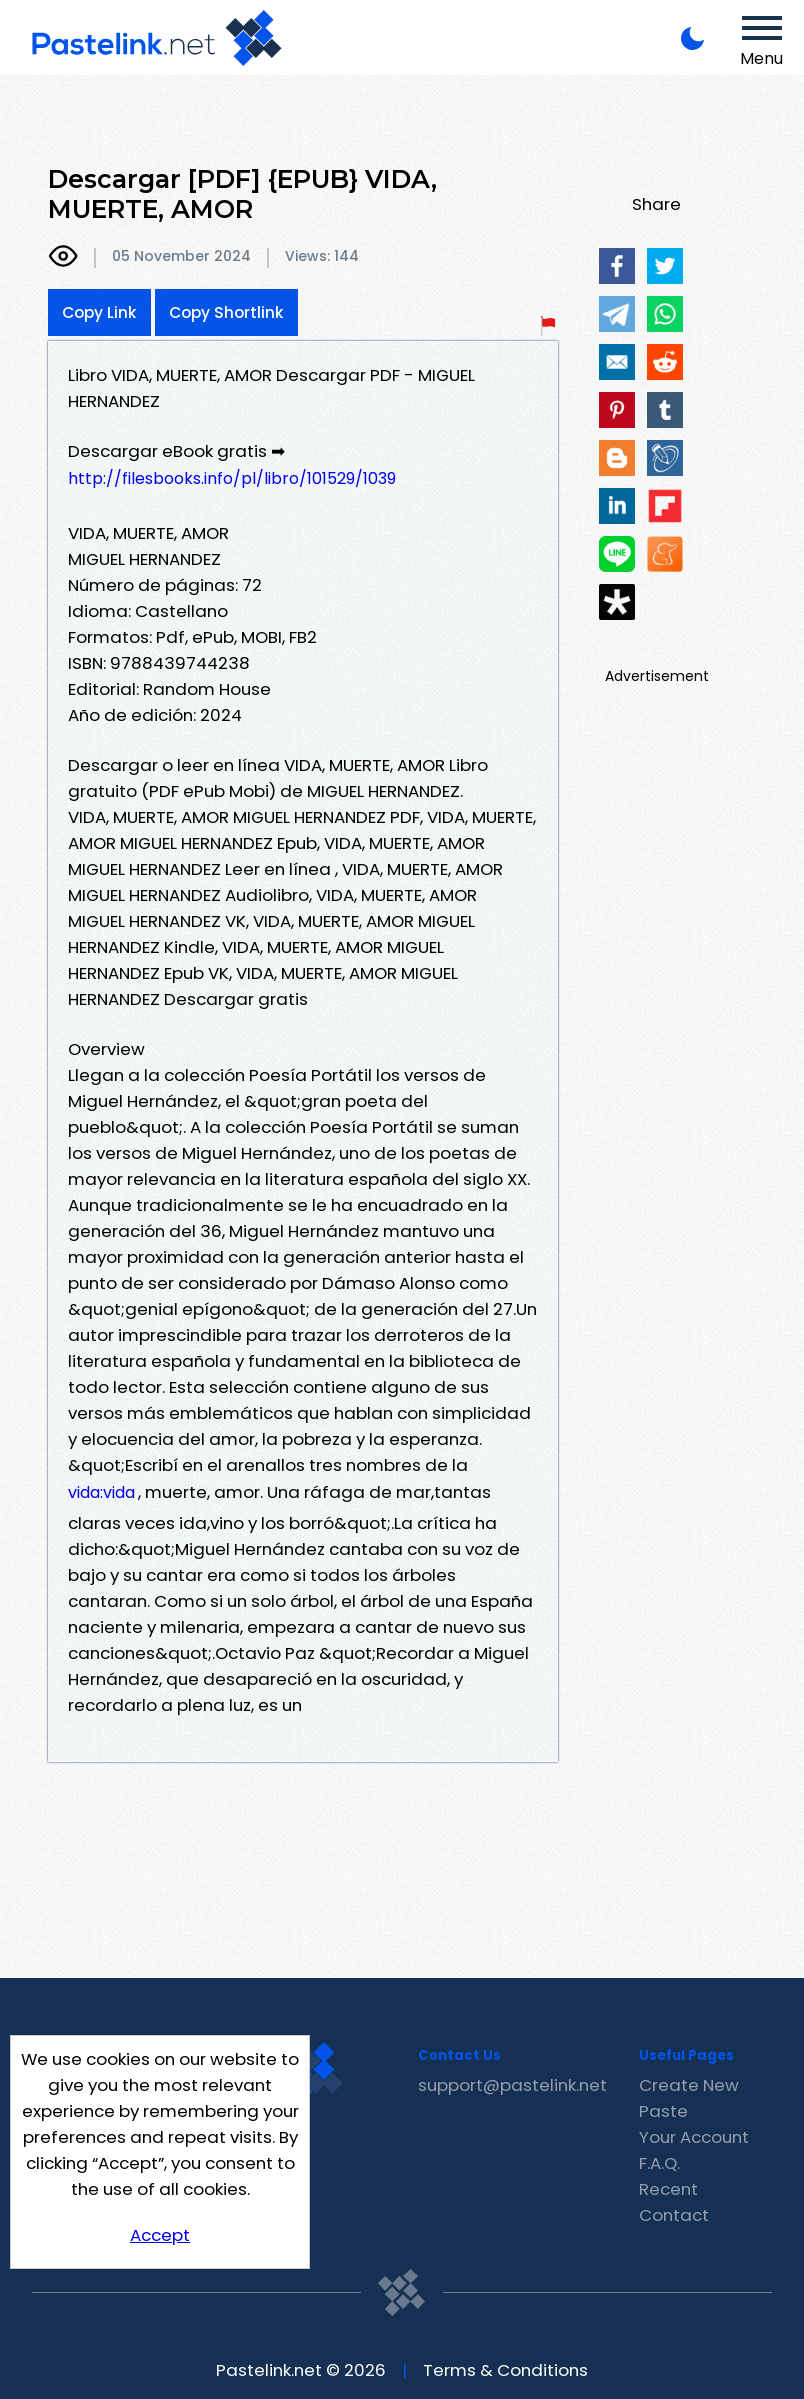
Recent (668, 2189)
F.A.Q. (659, 2163)
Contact (674, 2215)
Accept (160, 2235)
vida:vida (101, 1492)
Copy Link (99, 312)
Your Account (694, 2137)
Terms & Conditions (505, 2370)
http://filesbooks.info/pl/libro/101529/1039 (232, 478)
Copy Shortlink (226, 312)
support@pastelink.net (512, 2085)
